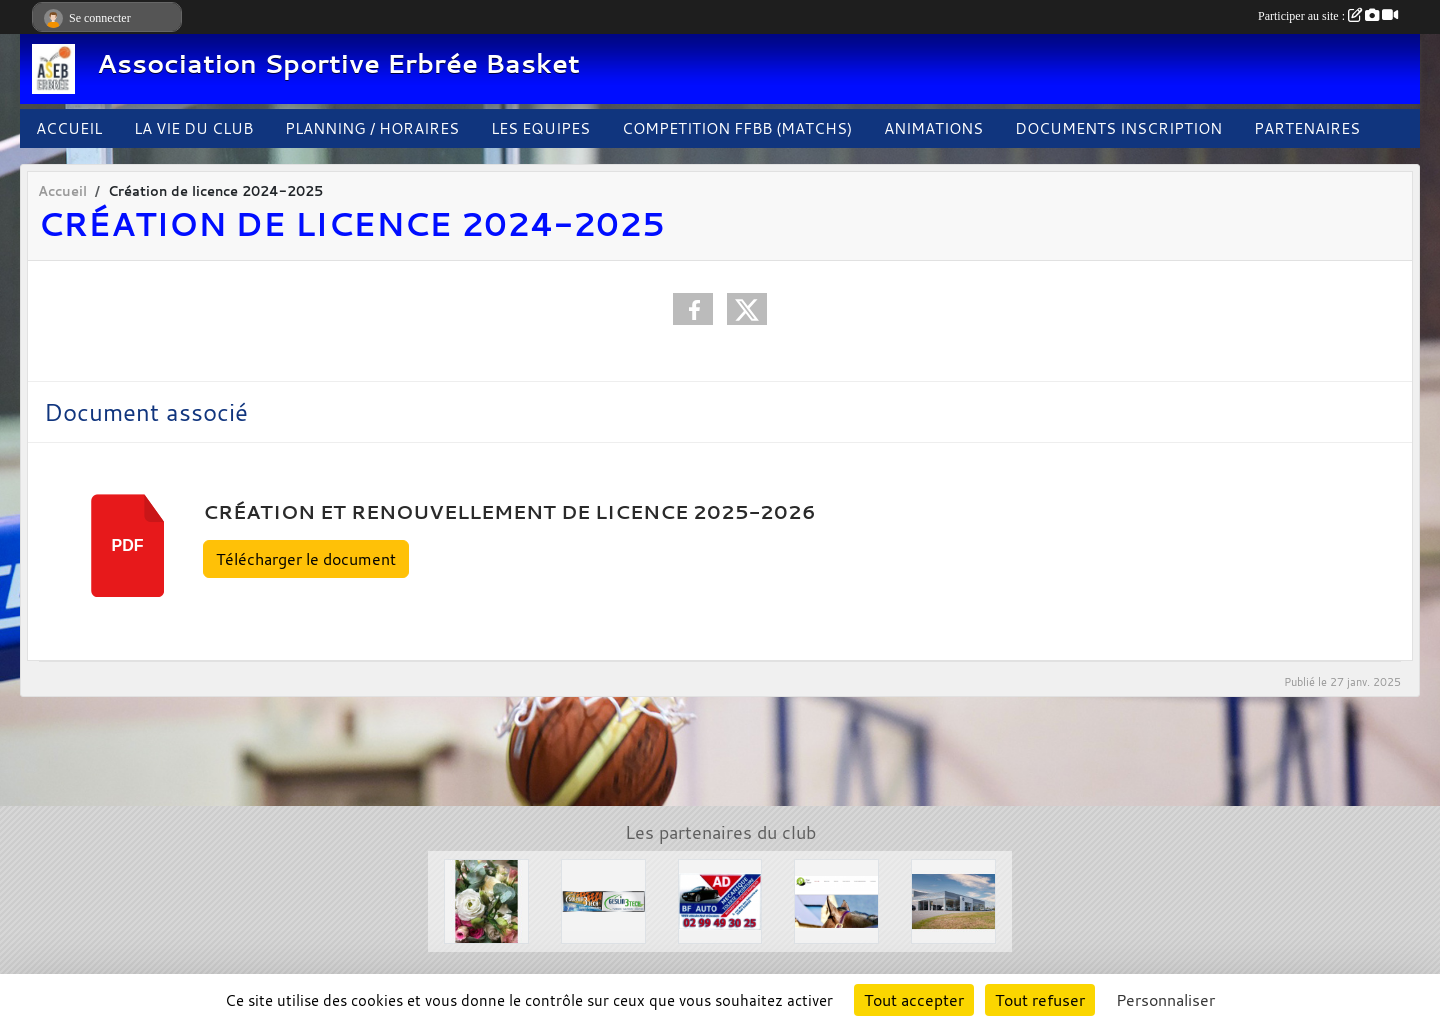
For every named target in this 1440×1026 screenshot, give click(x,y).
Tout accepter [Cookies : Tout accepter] (914, 1000)
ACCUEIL (69, 128)
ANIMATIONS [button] (933, 128)
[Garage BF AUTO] (720, 899)
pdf (128, 545)
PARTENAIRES (1307, 128)
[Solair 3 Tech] (603, 899)
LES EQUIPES (540, 128)
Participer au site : (1328, 16)
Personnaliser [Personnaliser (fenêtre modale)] (1165, 1000)
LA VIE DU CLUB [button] (193, 128)
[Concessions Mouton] (953, 899)
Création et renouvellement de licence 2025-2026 (509, 512)
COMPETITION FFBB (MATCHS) (737, 128)
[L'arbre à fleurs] (486, 899)
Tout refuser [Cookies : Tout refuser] (1040, 1000)
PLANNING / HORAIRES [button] (372, 128)
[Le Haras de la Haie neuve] (836, 899)
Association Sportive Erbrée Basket (338, 63)
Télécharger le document (306, 559)
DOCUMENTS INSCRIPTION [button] (1118, 128)
